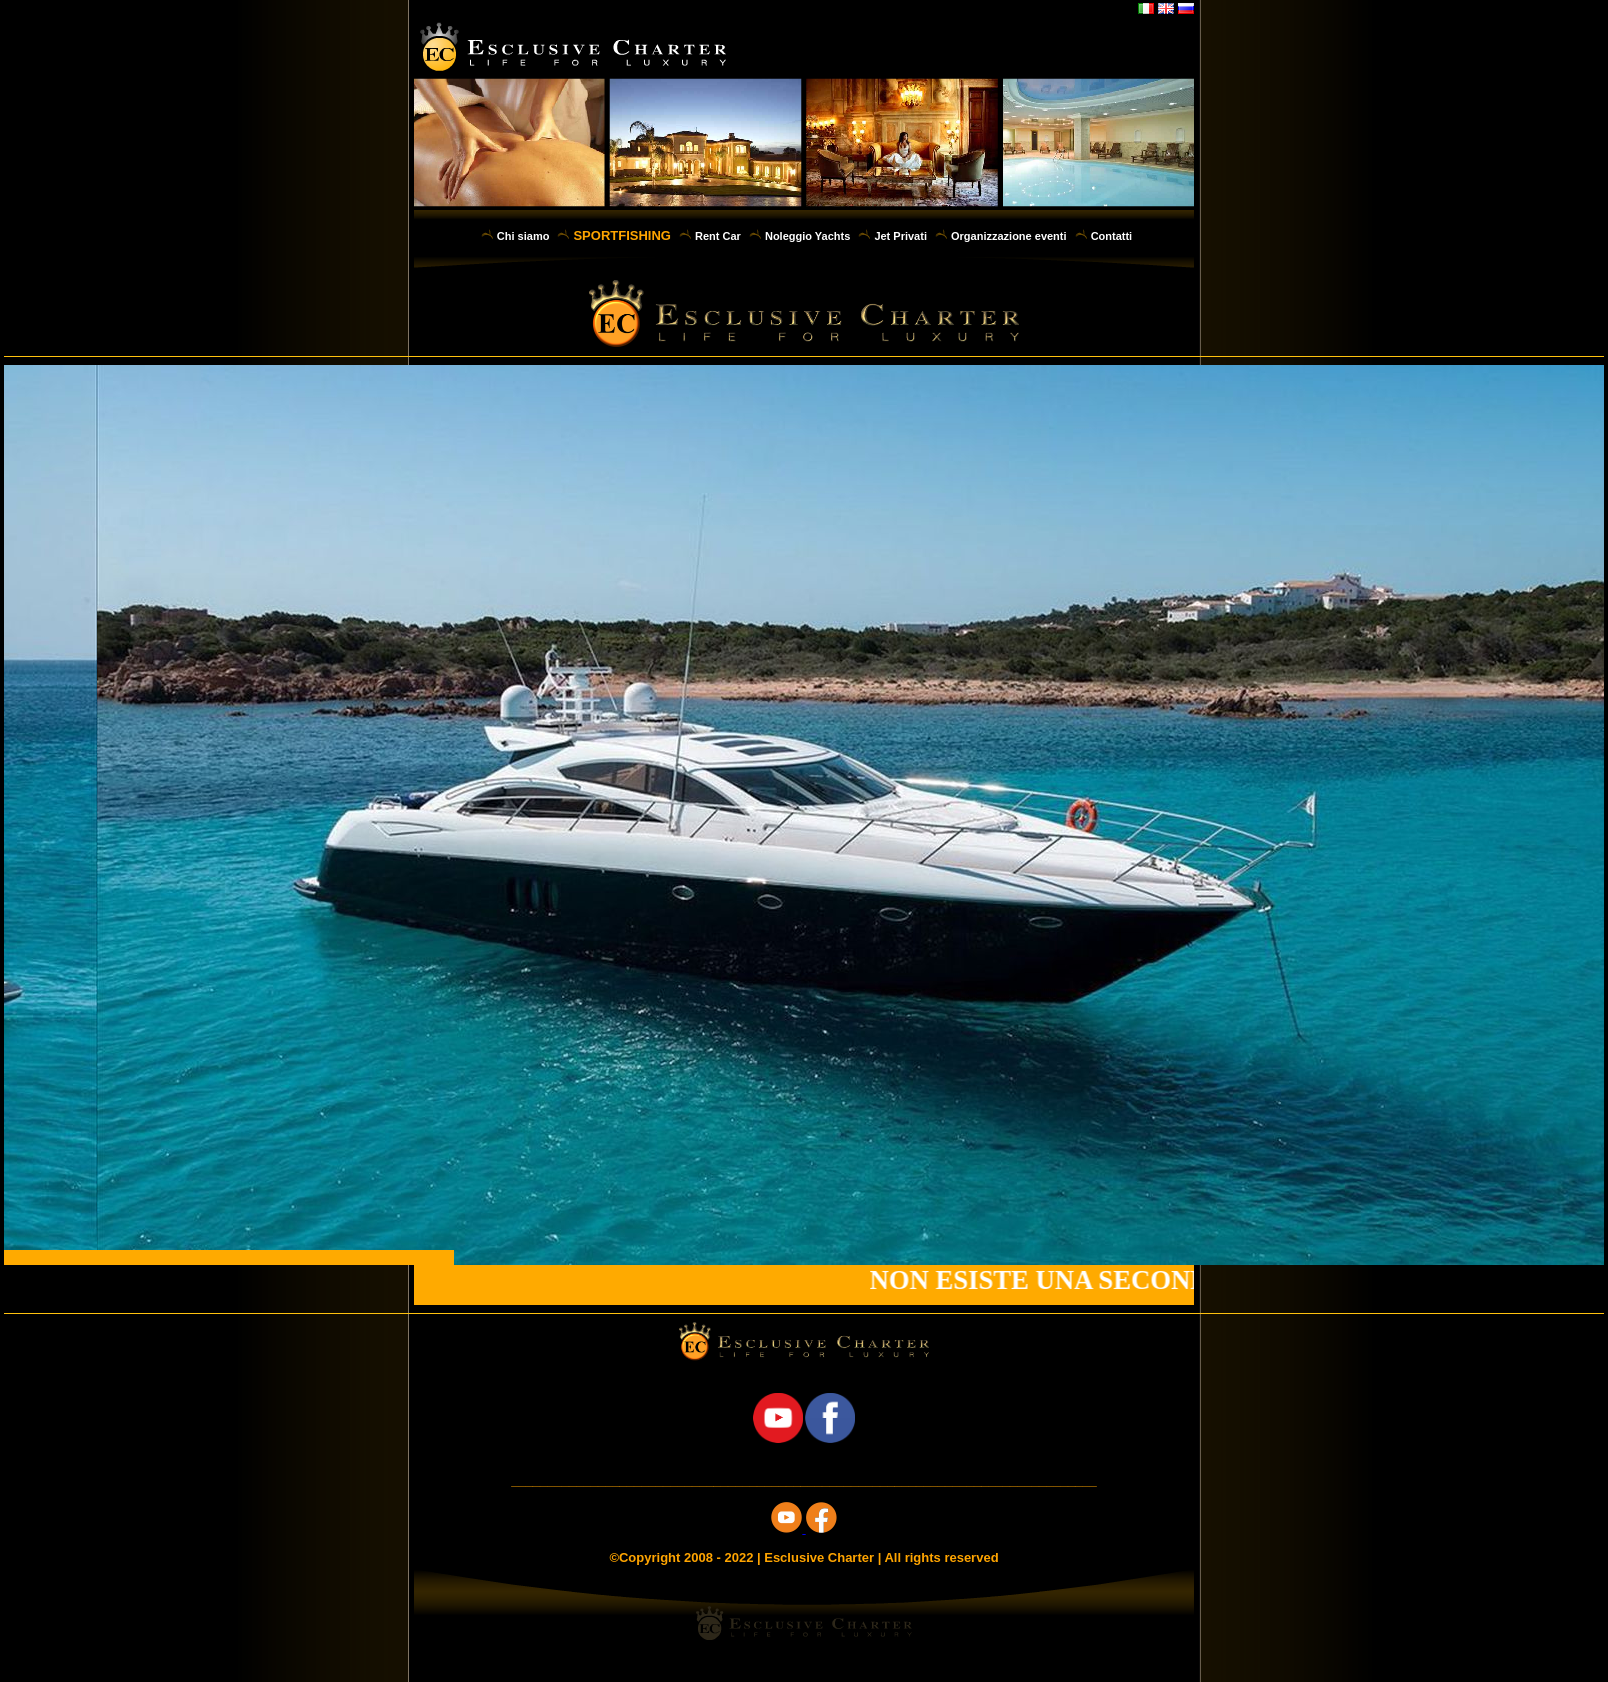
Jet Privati (900, 236)
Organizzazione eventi (1009, 236)
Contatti (1112, 236)
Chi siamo (523, 236)
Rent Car (718, 236)
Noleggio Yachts (807, 236)
